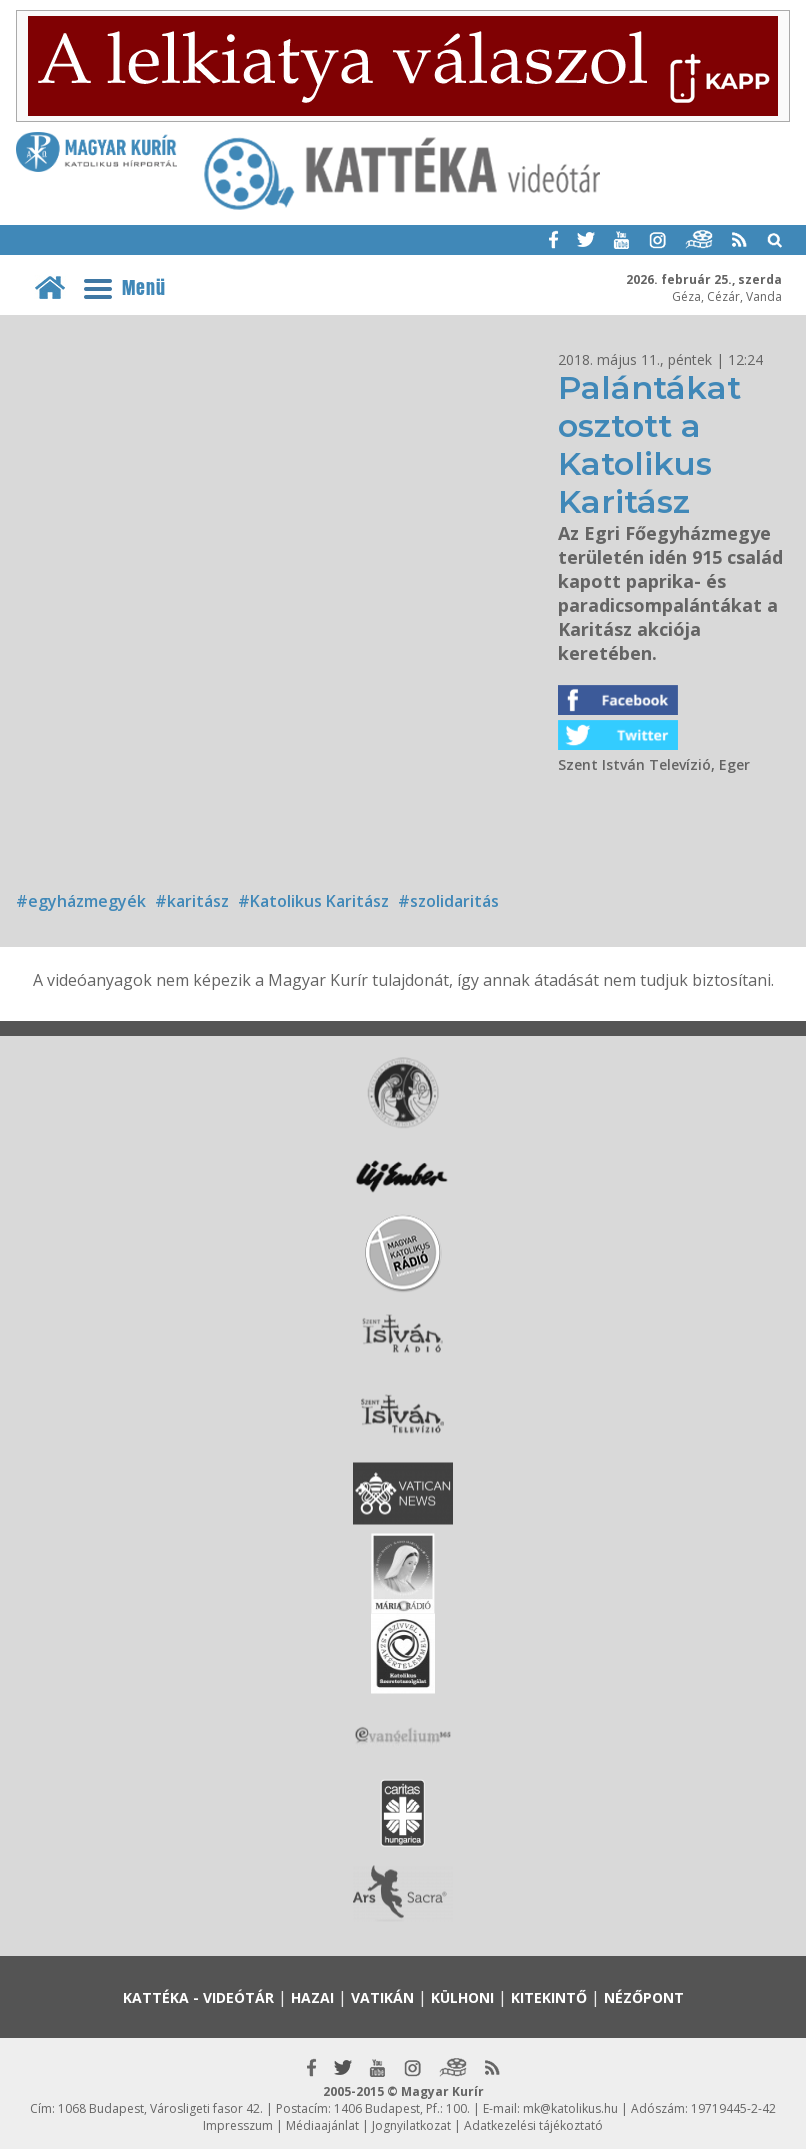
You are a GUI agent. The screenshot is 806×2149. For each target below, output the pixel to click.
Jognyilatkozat (411, 2125)
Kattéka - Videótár (198, 1997)
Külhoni (462, 1997)
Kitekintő (549, 1997)
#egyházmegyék (81, 901)
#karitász (192, 901)
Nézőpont (644, 1997)
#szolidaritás (448, 901)
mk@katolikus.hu (570, 2108)
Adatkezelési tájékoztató (533, 2125)
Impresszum (238, 2125)
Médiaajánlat (322, 2125)
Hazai (312, 1997)
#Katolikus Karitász (313, 901)
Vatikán (382, 1997)
